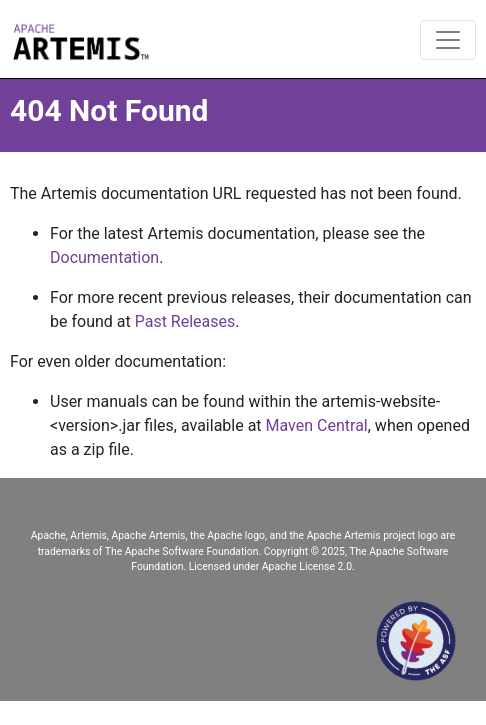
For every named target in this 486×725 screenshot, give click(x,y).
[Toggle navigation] (448, 40)
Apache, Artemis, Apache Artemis (108, 535)
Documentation (104, 257)
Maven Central (317, 425)
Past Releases (185, 321)
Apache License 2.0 (307, 566)
